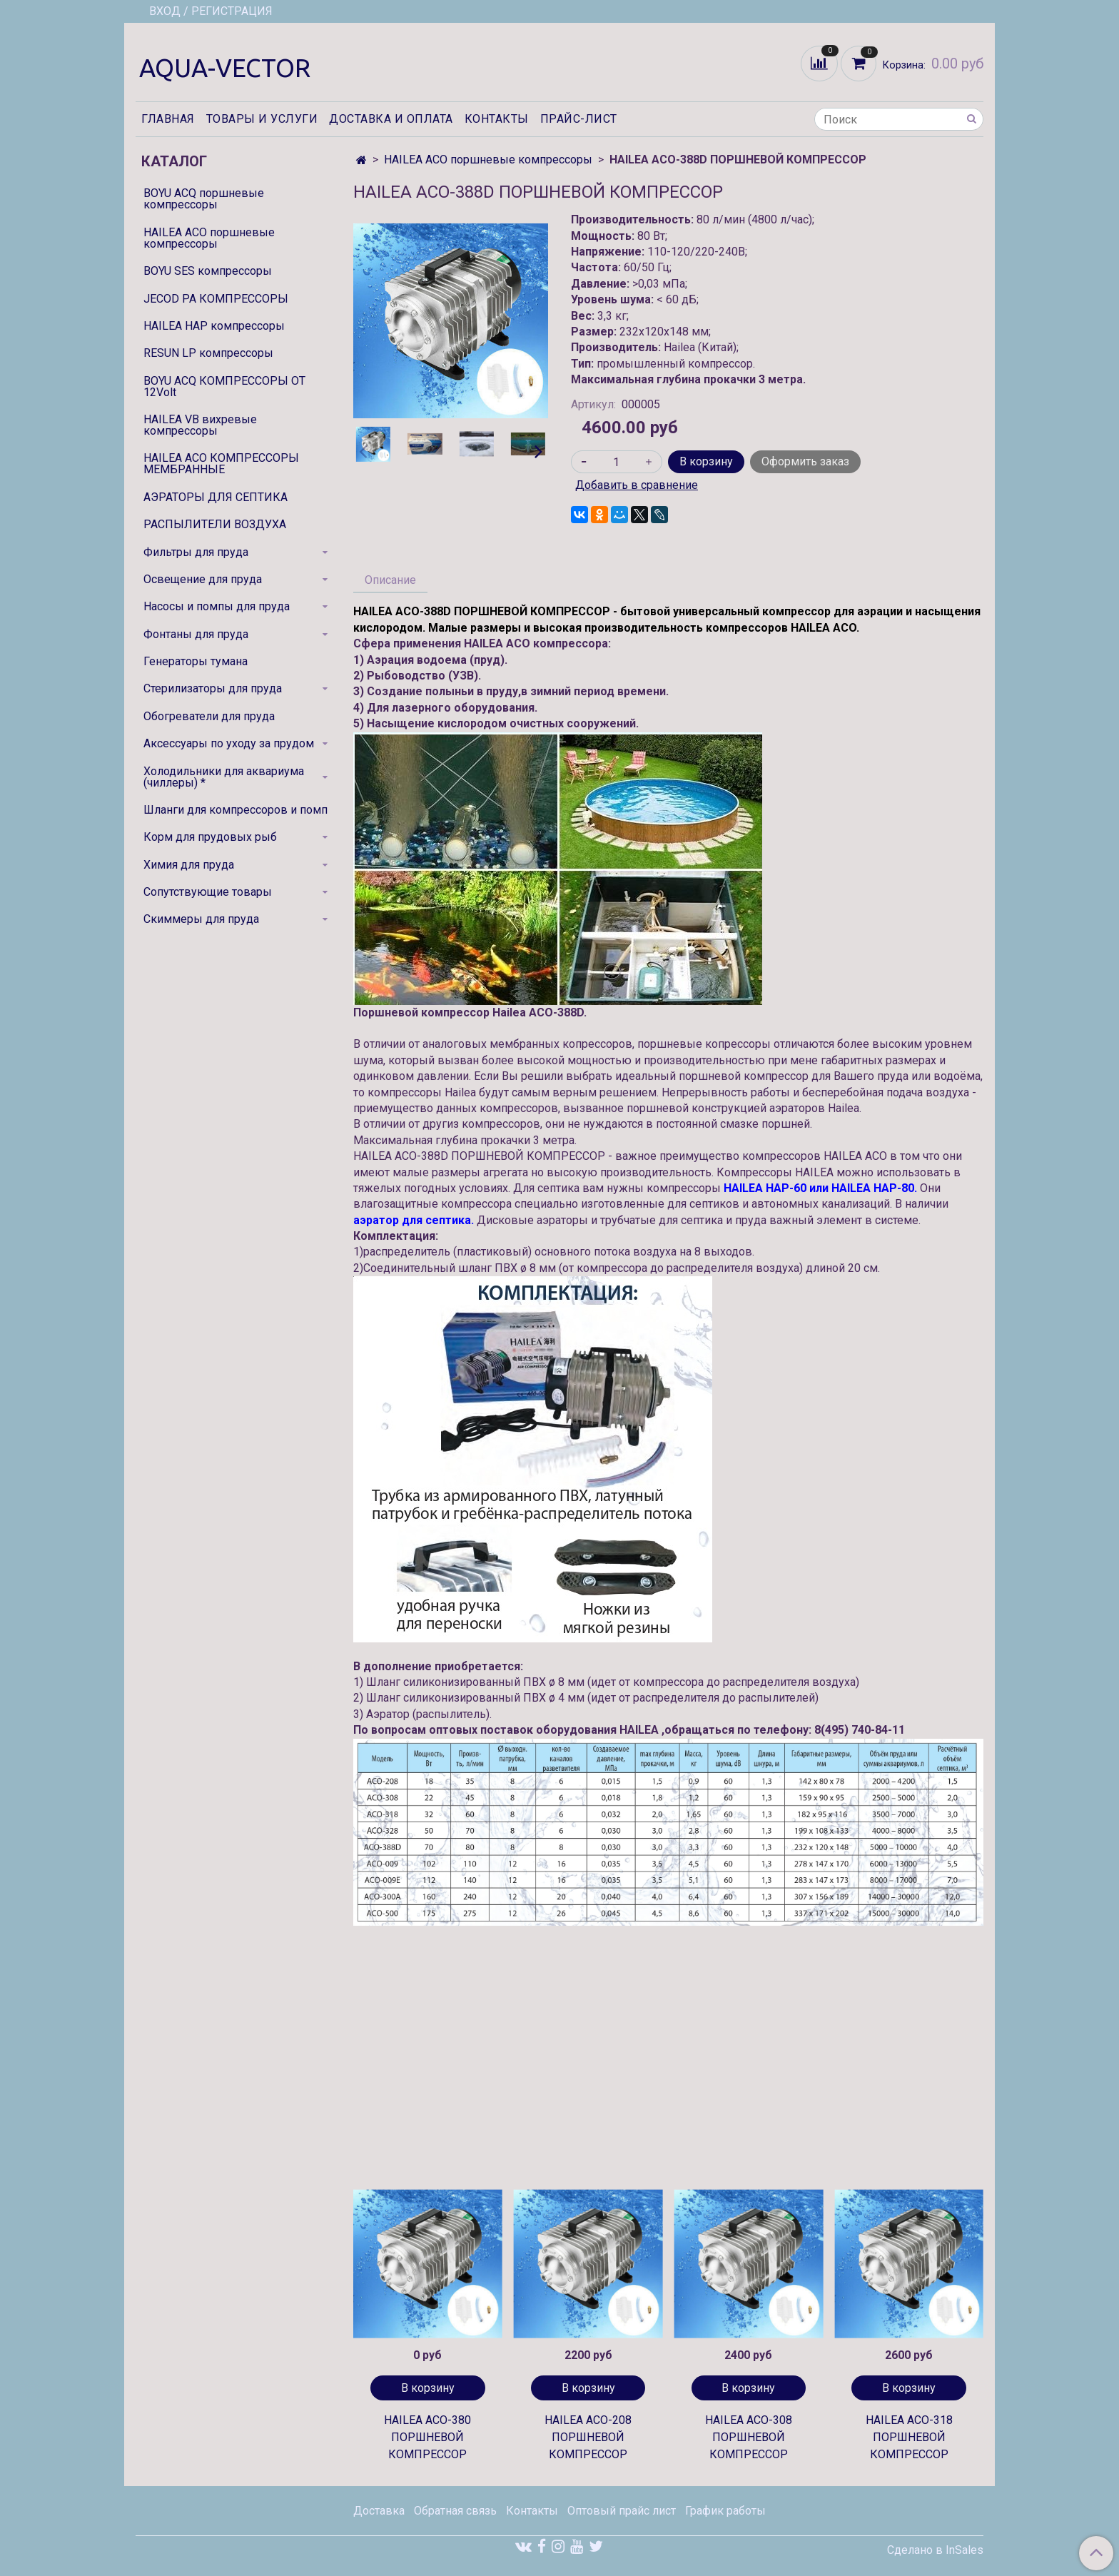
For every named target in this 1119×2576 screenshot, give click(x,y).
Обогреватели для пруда (209, 716)
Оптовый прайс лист (621, 2510)
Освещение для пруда (202, 579)
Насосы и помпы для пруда (216, 606)
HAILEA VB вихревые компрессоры (200, 425)
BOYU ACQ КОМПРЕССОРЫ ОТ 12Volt (224, 386)
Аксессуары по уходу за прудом (228, 743)
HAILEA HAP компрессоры (214, 326)
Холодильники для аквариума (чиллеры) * (223, 776)
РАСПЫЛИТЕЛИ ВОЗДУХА (214, 524)
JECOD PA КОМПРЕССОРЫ (215, 298)
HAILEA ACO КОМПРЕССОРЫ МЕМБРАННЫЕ (221, 463)
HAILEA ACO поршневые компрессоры (488, 159)
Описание (390, 580)
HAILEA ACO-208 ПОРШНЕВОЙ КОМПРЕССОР (588, 2437)
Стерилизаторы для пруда (212, 688)
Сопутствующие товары (207, 892)
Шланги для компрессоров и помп (235, 810)
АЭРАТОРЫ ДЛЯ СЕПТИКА (215, 497)
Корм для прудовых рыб (210, 837)
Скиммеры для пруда (201, 919)
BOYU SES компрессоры (207, 271)
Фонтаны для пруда (195, 634)
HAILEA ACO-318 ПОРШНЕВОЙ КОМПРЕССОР (909, 2437)
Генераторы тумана (195, 661)
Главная (168, 119)
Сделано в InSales (935, 2550)
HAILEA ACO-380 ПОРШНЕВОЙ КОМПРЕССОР (427, 2437)
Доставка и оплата (391, 119)
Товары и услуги (262, 119)
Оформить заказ (805, 461)
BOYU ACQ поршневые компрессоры (203, 198)
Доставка (379, 2510)
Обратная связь (455, 2510)
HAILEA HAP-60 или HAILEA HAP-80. (820, 1188)
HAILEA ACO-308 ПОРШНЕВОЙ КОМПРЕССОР (748, 2437)
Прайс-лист (578, 119)
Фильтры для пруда (195, 552)
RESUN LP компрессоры (208, 353)
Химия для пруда (188, 865)
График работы (725, 2510)
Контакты (497, 119)
